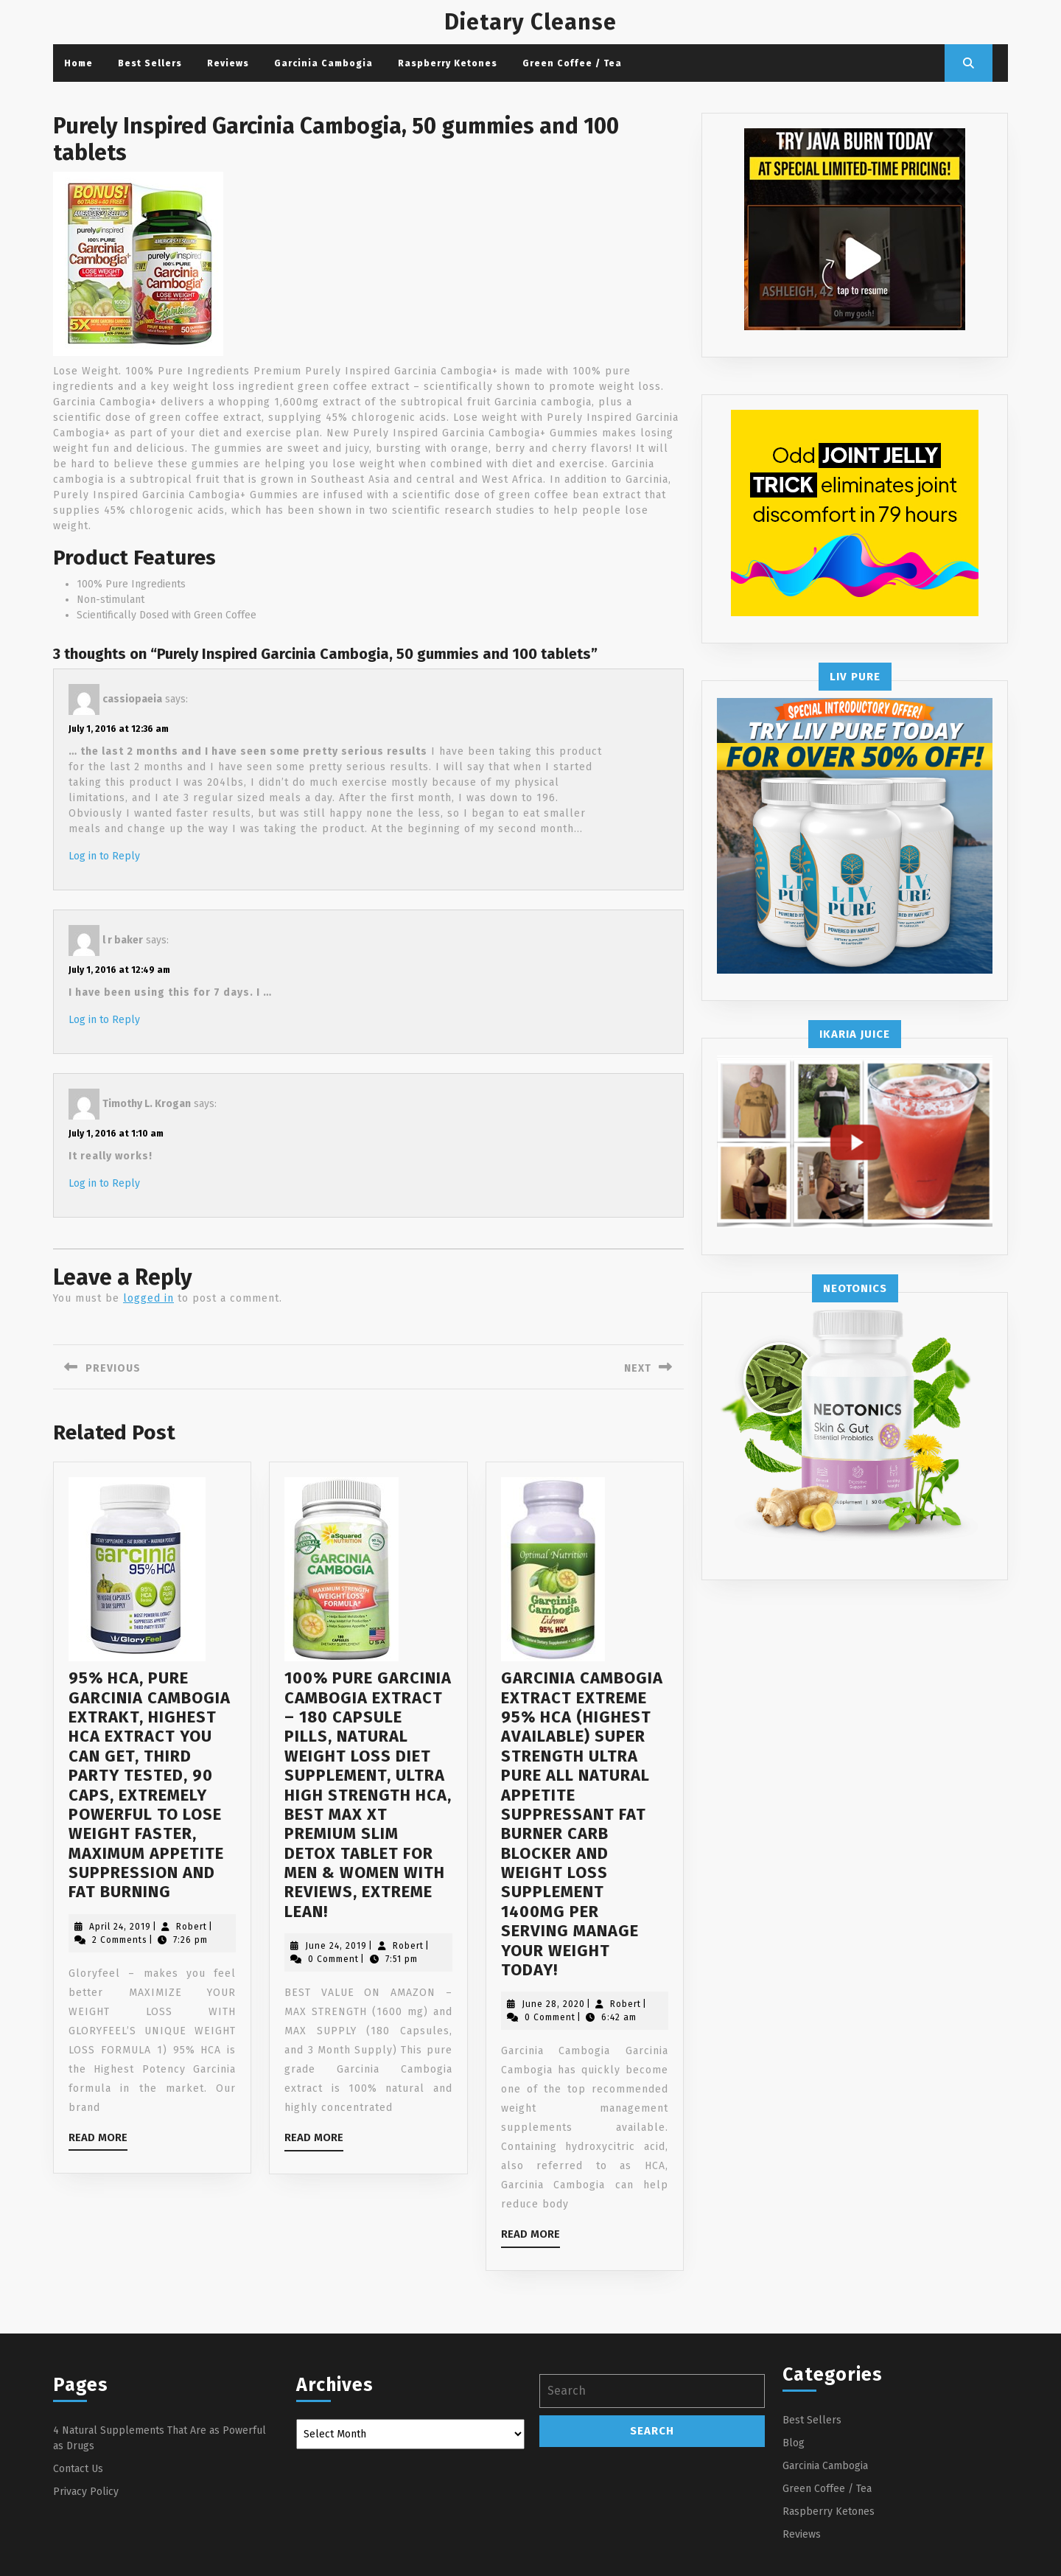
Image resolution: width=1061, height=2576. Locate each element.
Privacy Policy (86, 2491)
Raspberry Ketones (447, 63)
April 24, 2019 (120, 1926)
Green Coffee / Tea (572, 63)
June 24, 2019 (336, 1946)
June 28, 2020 (553, 2004)
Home (78, 63)
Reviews (228, 63)
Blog (793, 2443)
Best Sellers (150, 63)
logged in (148, 1298)
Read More (98, 2140)
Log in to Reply (104, 856)
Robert (191, 1926)
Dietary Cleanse (530, 22)
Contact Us (78, 2468)
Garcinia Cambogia (323, 63)
